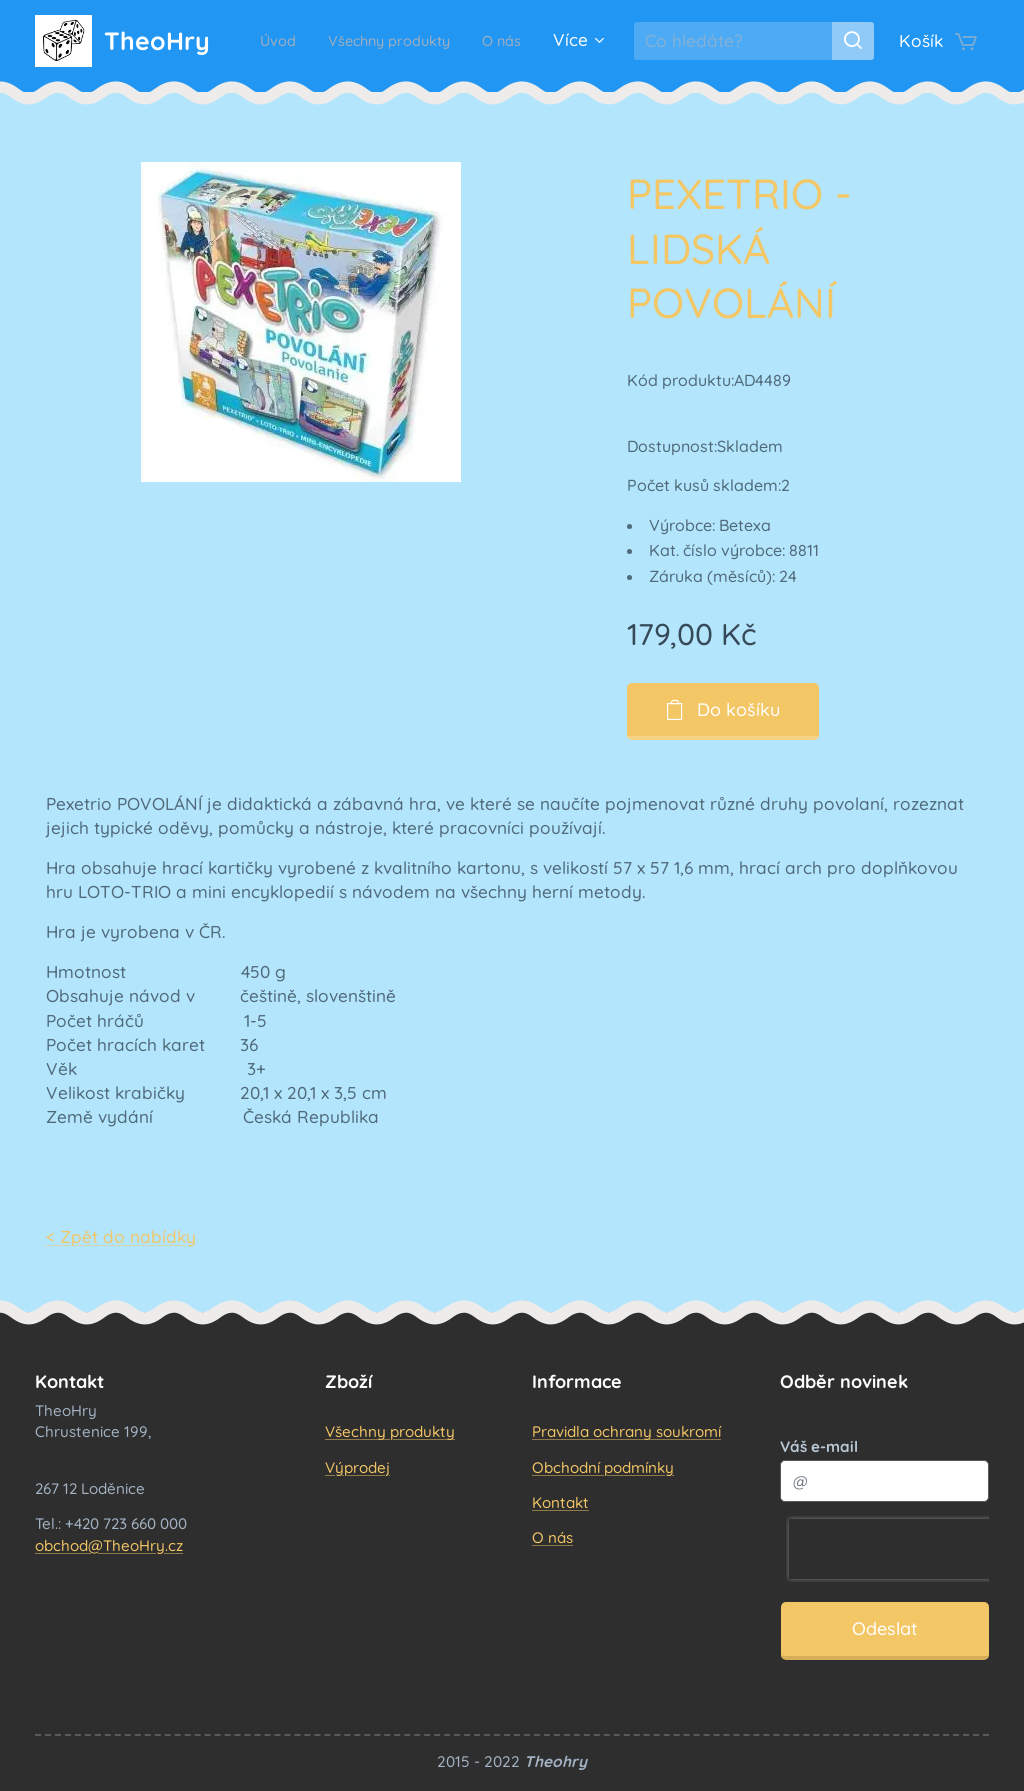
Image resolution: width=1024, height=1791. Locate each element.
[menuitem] (324, 41)
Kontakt (560, 1502)
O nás (552, 1537)
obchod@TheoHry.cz (109, 1544)
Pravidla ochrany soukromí (626, 1431)
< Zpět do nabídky (121, 1236)
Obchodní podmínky (603, 1466)
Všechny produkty (390, 1431)
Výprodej (357, 1466)
